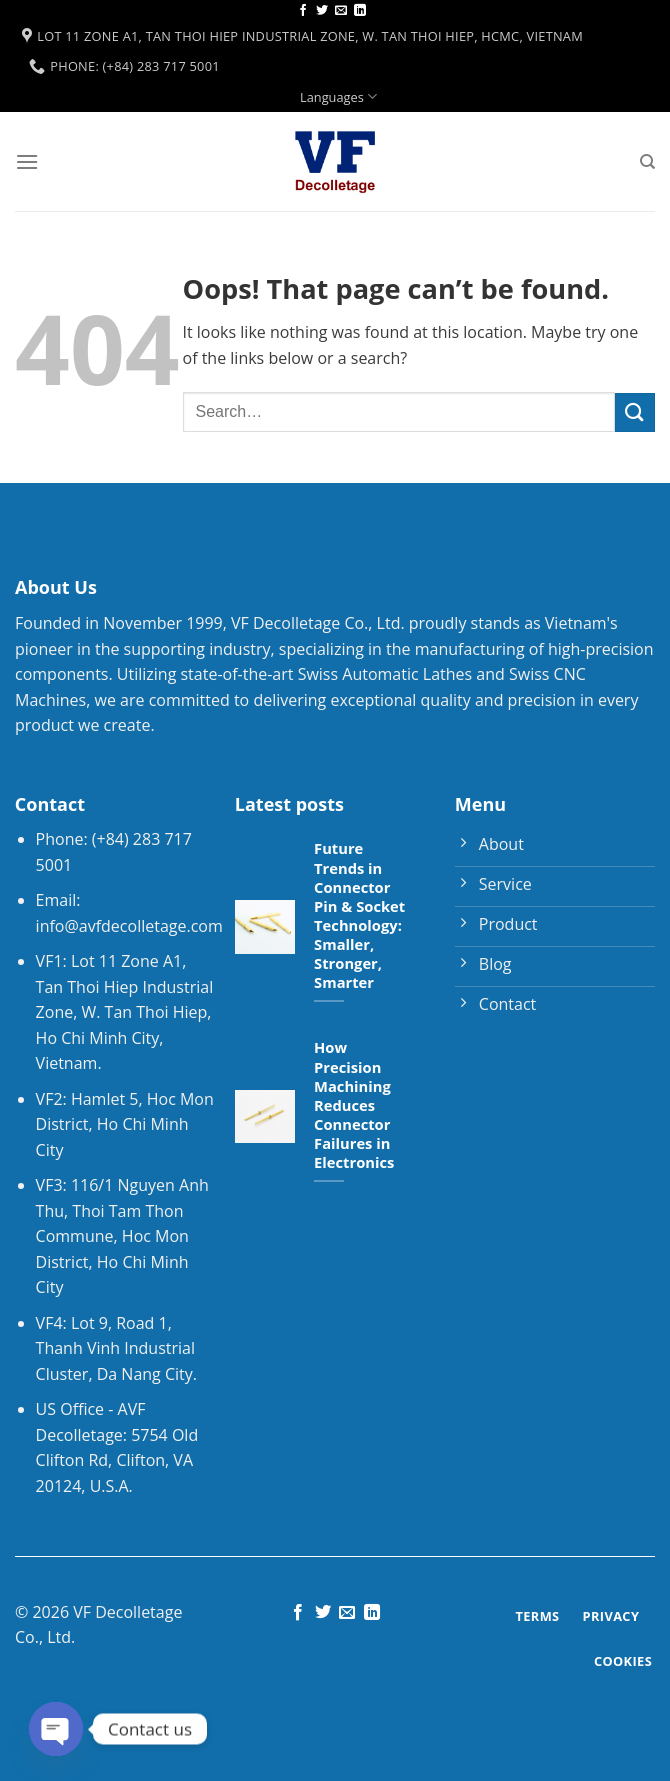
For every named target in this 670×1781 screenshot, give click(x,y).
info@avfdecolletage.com (129, 926)
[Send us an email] (341, 11)
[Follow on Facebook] (303, 11)
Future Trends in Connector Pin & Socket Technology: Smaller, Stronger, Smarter (359, 915)
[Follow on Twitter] (322, 11)
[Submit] (635, 412)
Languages (338, 96)
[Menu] (27, 161)
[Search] (647, 162)
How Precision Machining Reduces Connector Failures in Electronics (354, 1105)
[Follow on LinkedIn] (360, 11)
